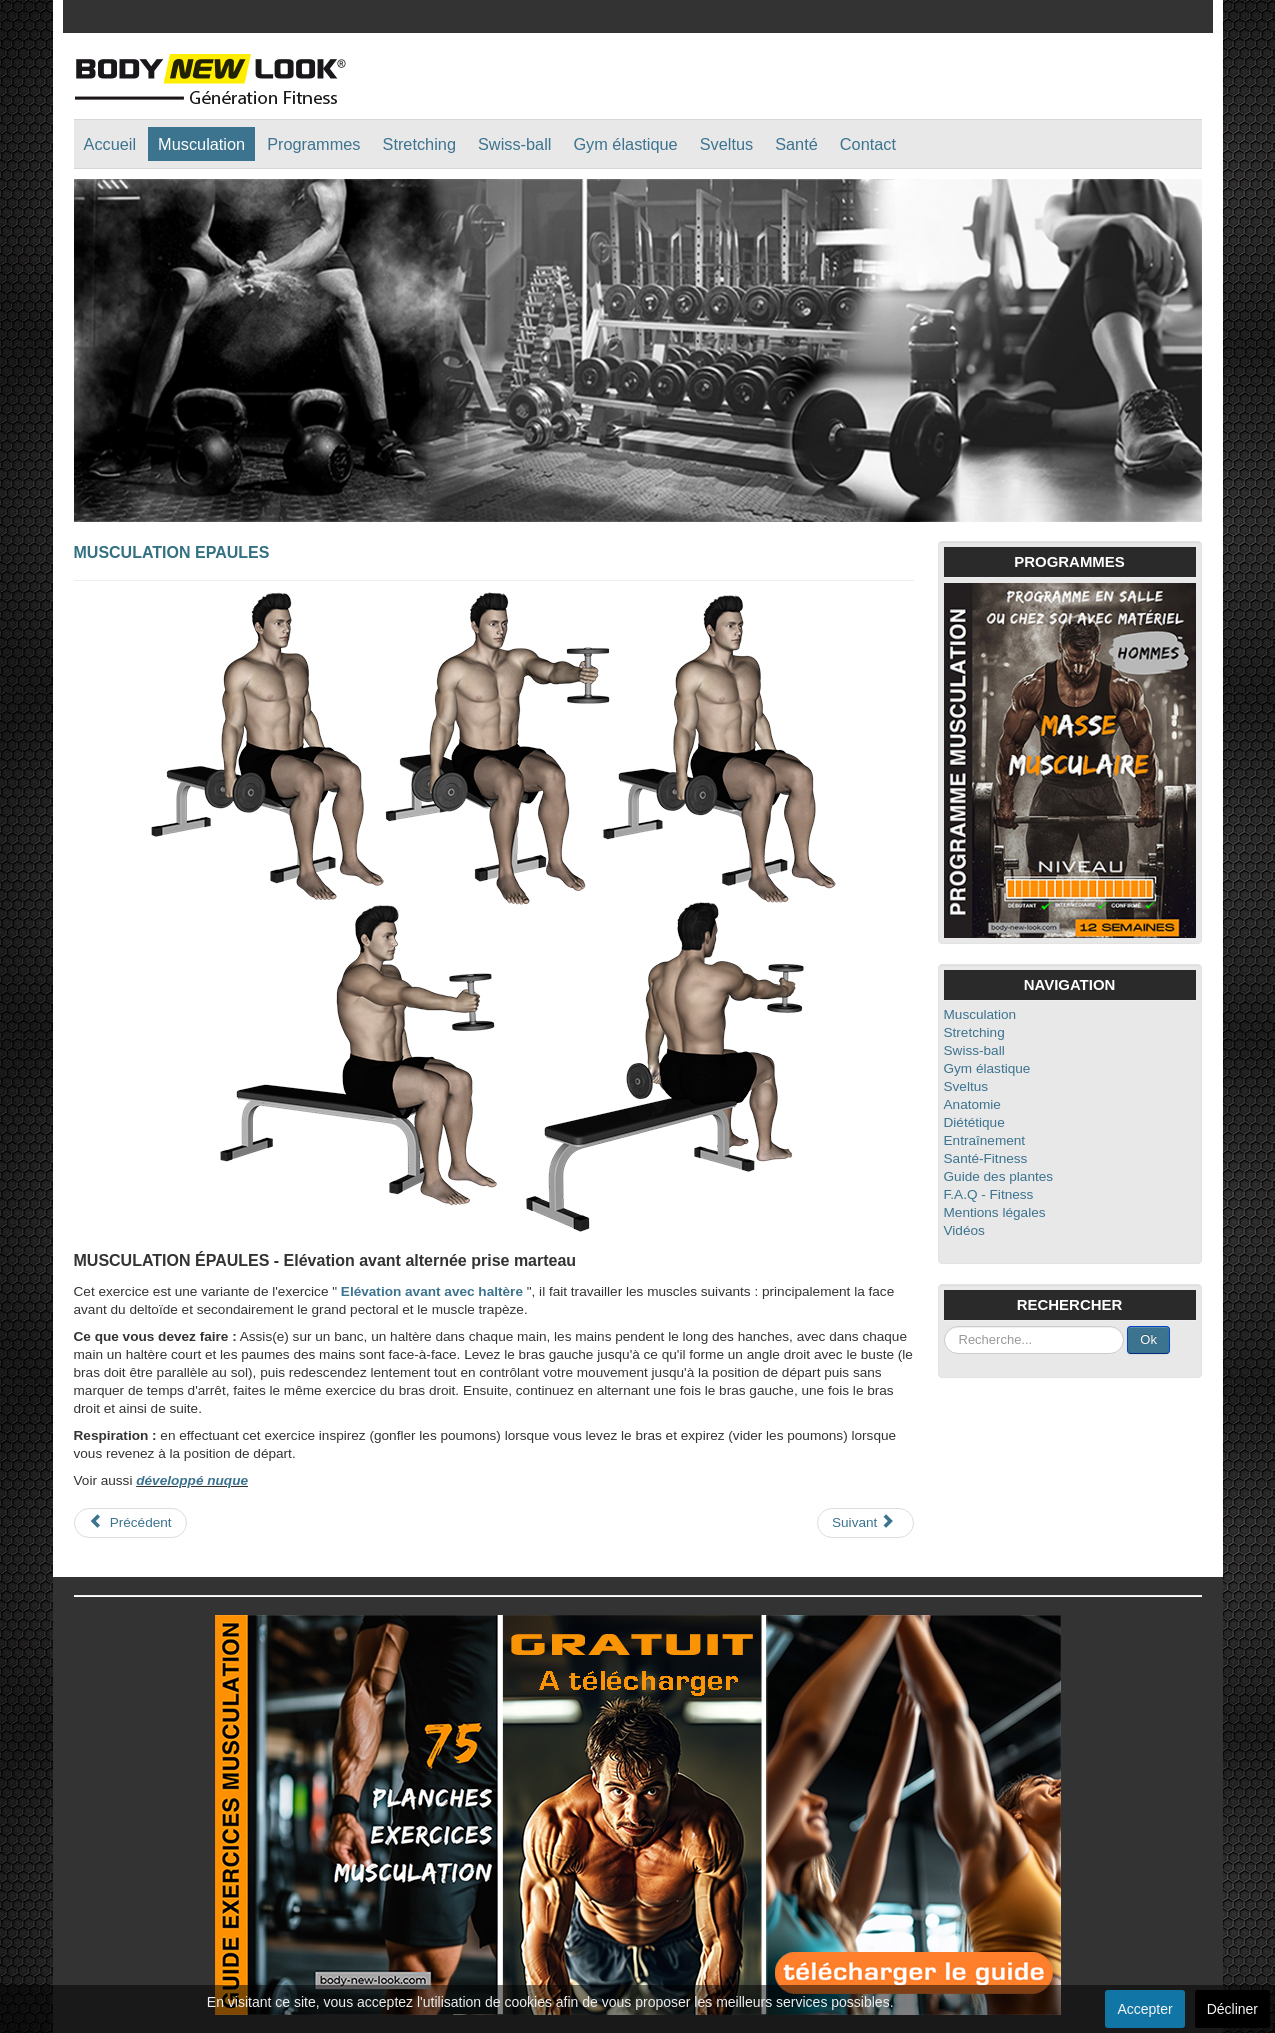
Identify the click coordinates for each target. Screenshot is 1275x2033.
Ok (1148, 1339)
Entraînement (985, 1140)
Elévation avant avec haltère (432, 1291)
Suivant (863, 1522)
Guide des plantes (999, 1176)
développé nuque (192, 1480)
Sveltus (727, 144)
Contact (868, 144)
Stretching (419, 144)
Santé (796, 144)
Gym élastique (625, 144)
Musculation (201, 144)
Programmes (313, 144)
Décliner (1232, 2009)
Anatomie (972, 1104)
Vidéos (964, 1230)
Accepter (1144, 2009)
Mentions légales (995, 1212)
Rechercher (944, 1326)
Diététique (974, 1122)
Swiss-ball (514, 144)
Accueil (110, 144)
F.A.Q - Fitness (989, 1194)
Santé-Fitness (986, 1158)
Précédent (130, 1522)
